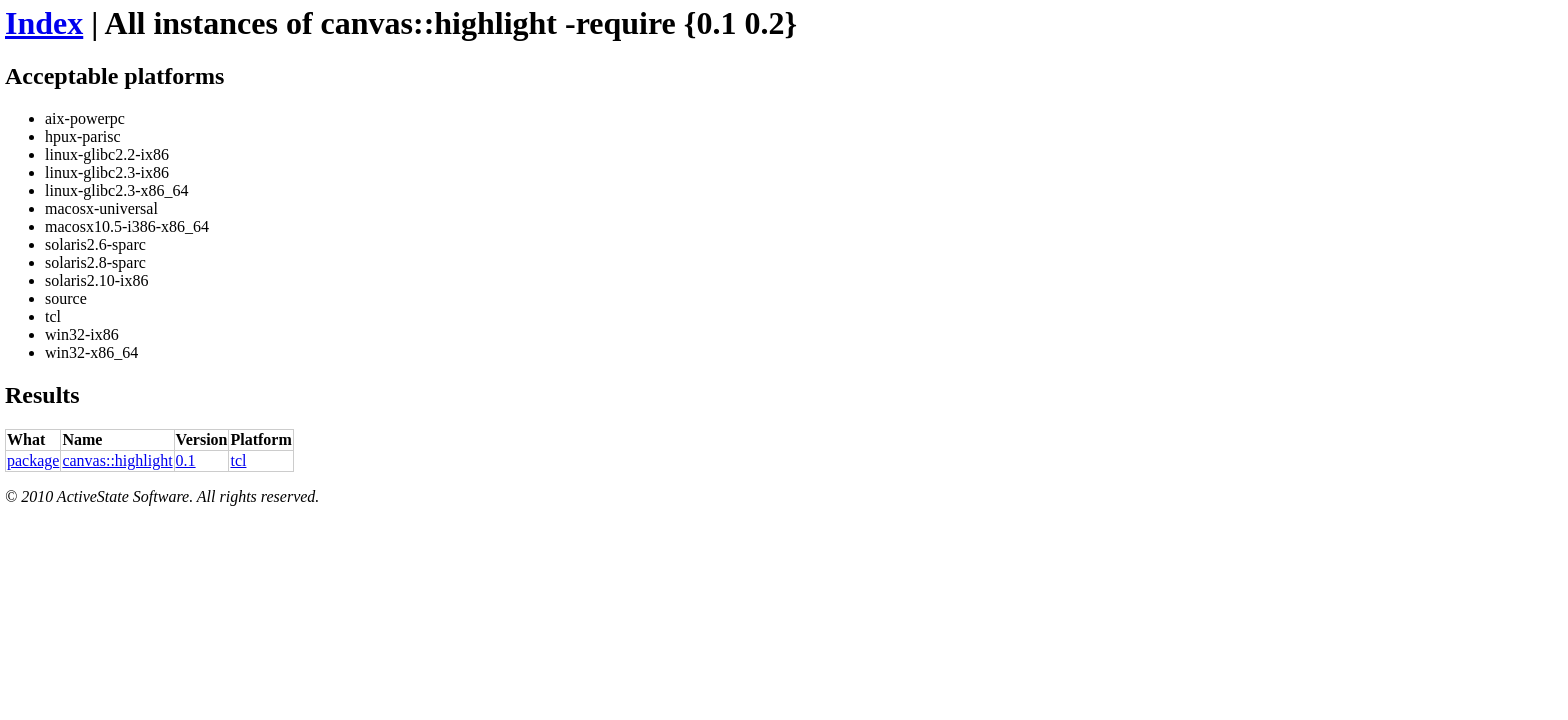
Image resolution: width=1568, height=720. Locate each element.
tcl (238, 460)
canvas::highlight (117, 460)
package (33, 460)
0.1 (186, 460)
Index (44, 23)
